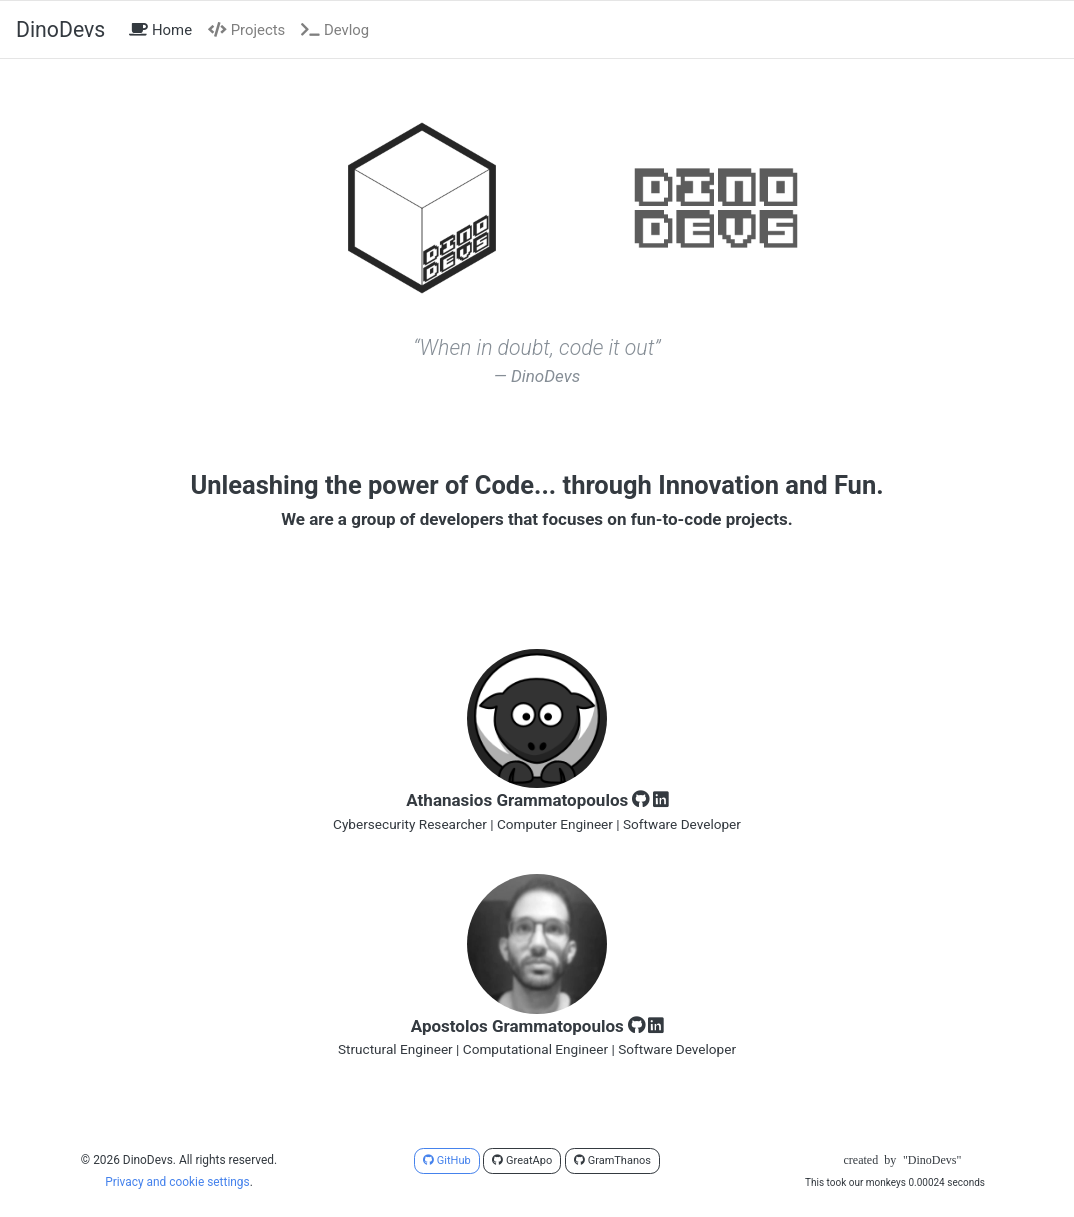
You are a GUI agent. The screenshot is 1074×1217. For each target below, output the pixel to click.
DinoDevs (60, 29)
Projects (246, 30)
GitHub (447, 1160)
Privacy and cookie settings (177, 1182)
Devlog (335, 30)
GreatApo (522, 1160)
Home (164, 28)
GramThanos (612, 1160)
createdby (895, 1160)
